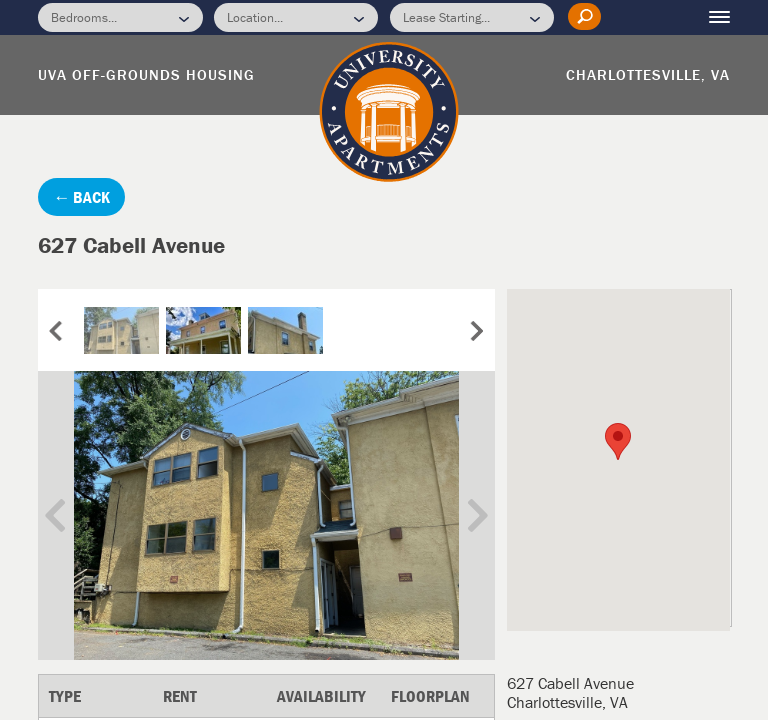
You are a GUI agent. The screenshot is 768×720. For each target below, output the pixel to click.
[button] (618, 441)
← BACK (81, 197)
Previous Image (70, 515)
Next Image (463, 515)
